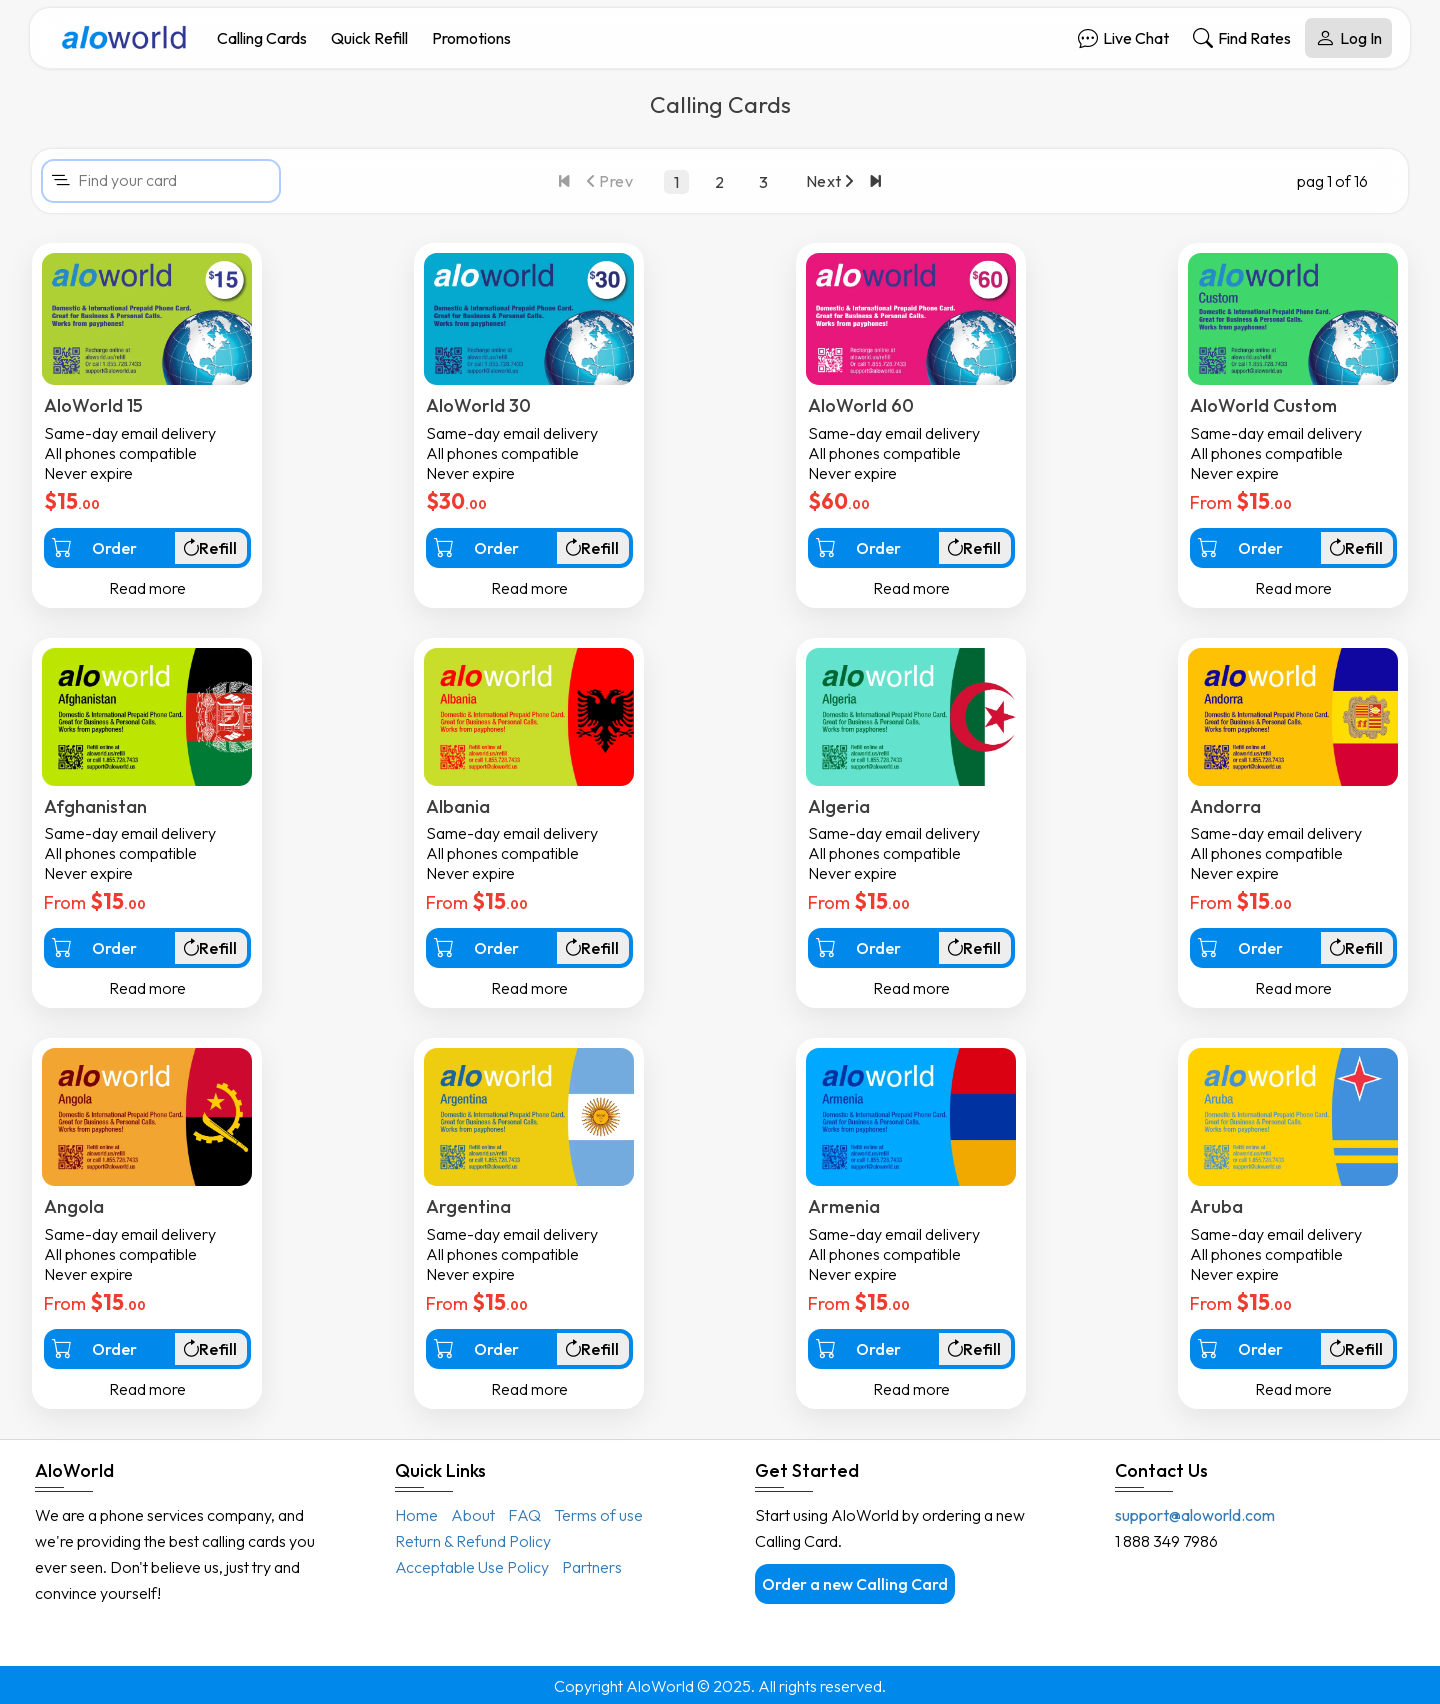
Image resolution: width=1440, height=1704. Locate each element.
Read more (147, 588)
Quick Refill (369, 38)
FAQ (524, 1515)
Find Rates (1242, 37)
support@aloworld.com (1195, 1515)
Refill (209, 548)
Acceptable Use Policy (472, 1567)
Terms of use (598, 1515)
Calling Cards (262, 38)
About (473, 1515)
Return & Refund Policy (473, 1541)
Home (416, 1515)
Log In (1348, 37)
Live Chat (1123, 37)
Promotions (471, 38)
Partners (592, 1567)
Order (95, 547)
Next (830, 181)
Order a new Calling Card (855, 1584)
